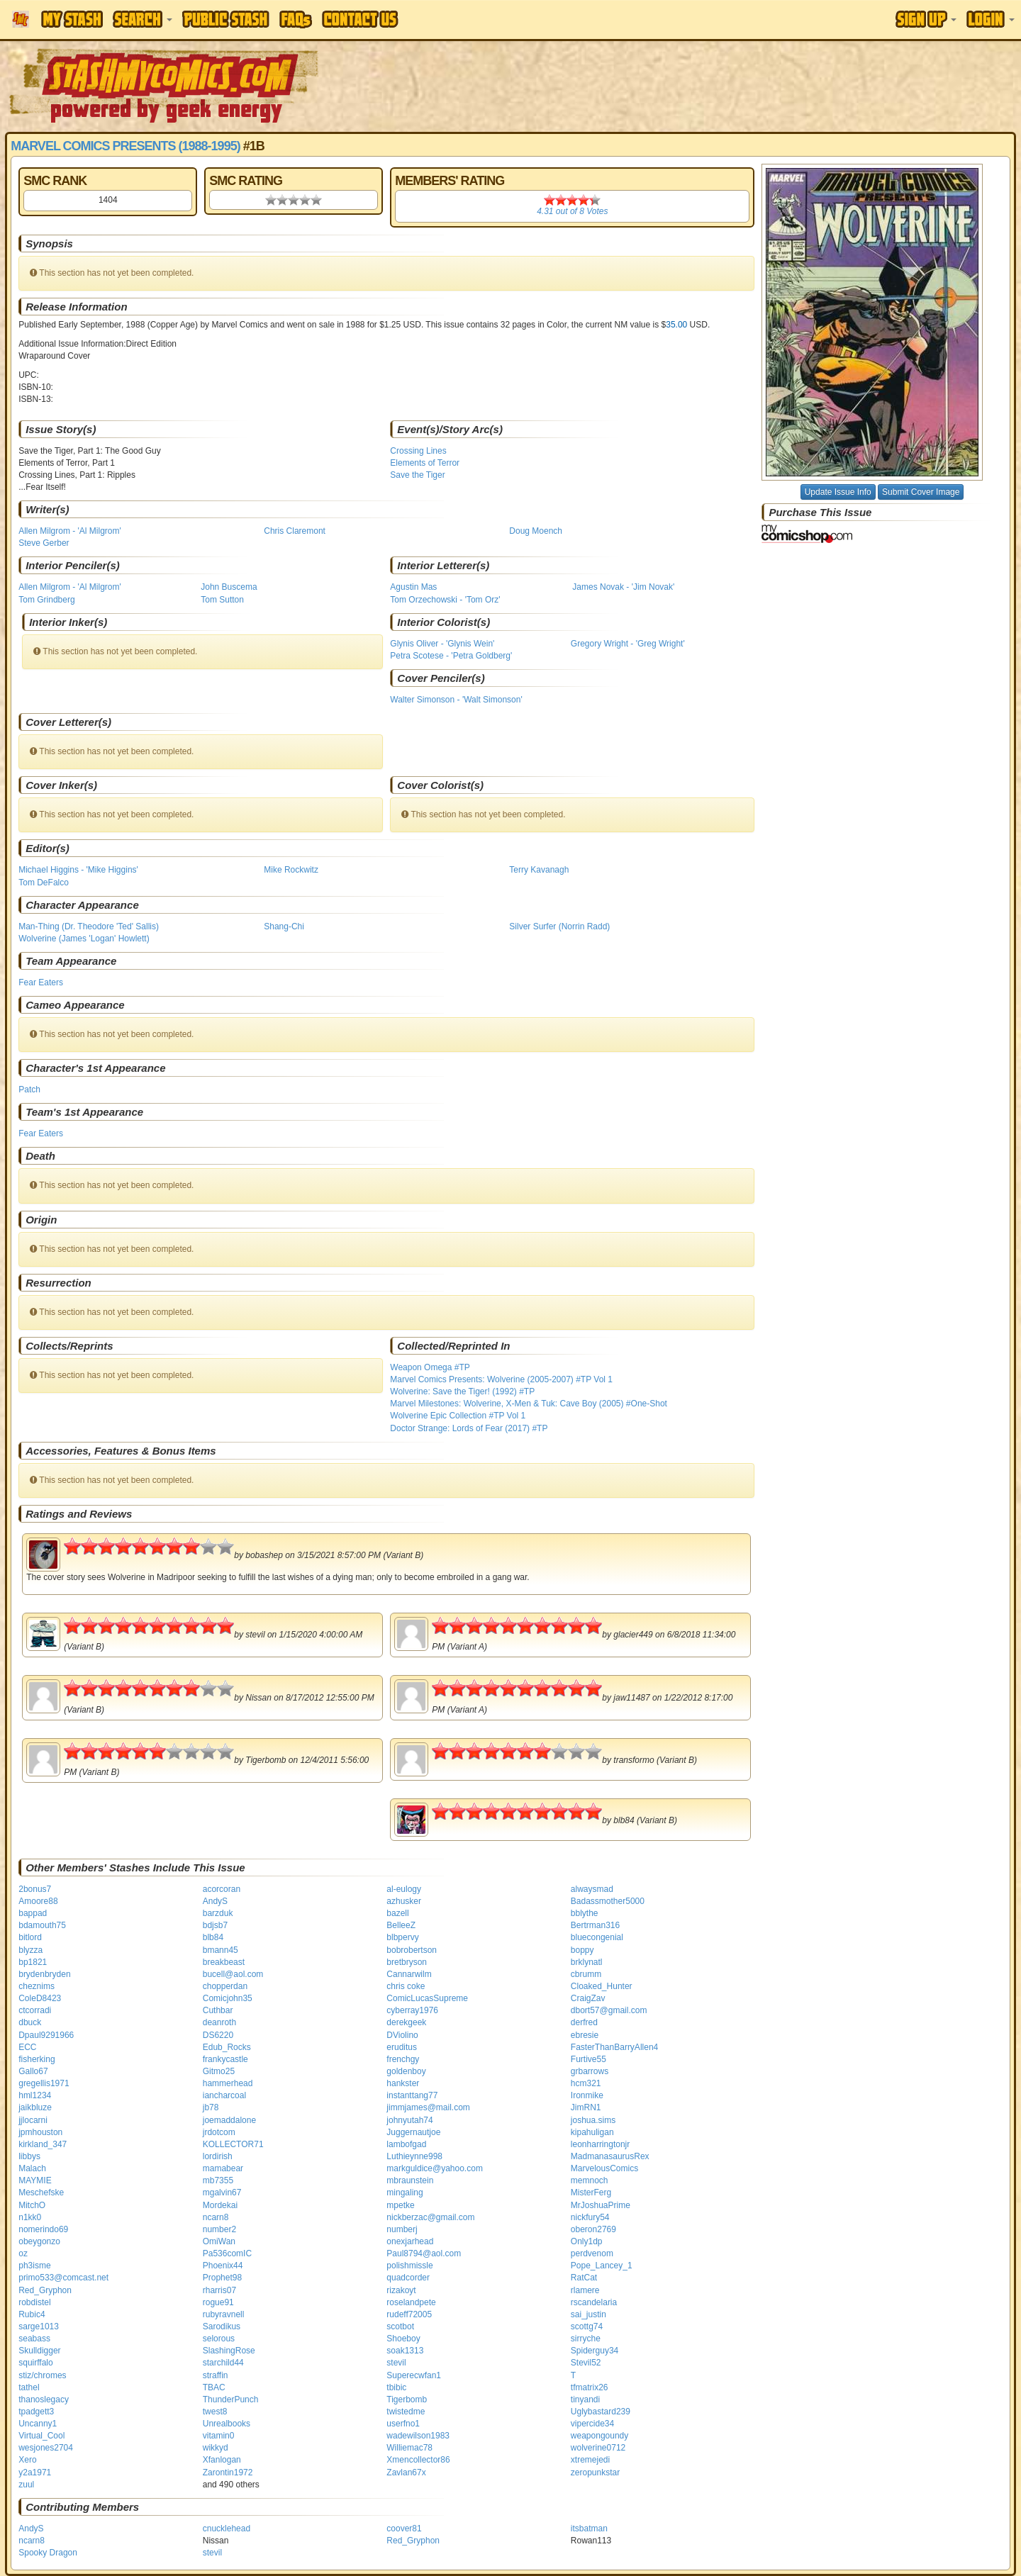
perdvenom (592, 2253)
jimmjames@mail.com (428, 2107)
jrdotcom (219, 2132)
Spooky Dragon (47, 2553)
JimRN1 (586, 2107)
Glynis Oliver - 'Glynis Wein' (442, 644)
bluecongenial (597, 1937)
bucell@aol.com (233, 1974)
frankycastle (225, 2059)
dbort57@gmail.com (609, 2010)
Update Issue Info (838, 492)
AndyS (215, 1901)
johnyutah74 (409, 2120)
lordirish (218, 2156)
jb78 (211, 2107)
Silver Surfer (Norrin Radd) (559, 926)
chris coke (405, 1986)
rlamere (585, 2290)
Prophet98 (222, 2278)
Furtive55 (588, 2059)
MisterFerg (591, 2192)
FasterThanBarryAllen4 (614, 2047)
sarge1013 (38, 2326)
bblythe (584, 1913)
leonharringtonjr (600, 2144)
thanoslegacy (43, 2399)
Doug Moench (535, 531)
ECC (27, 2047)
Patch (29, 1089)
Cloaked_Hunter (601, 1986)
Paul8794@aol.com (423, 2253)
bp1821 (32, 1962)
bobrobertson (411, 1950)
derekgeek (406, 2022)
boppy (582, 1950)
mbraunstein (409, 2180)
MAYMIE (34, 2180)
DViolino (402, 2035)
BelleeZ (400, 1925)
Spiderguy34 (594, 2351)
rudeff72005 (409, 2314)
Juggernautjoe (413, 2132)
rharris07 (219, 2290)
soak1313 (404, 2351)
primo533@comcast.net (63, 2278)
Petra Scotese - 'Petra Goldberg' (451, 656)
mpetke (400, 2205)
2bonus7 (34, 1889)
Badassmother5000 (608, 1901)
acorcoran (221, 1889)
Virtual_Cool (41, 2436)
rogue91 (218, 2302)
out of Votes (572, 211)
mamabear (223, 2168)
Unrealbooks (226, 2424)
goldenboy (405, 2071)
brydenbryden (44, 1974)
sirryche (586, 2338)
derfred (584, 2022)
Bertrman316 (595, 1925)
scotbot (400, 2326)
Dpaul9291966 (46, 2035)
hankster (402, 2083)
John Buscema (229, 587)
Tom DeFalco (43, 882)
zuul (26, 2485)
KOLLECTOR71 (233, 2144)
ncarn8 (216, 2217)
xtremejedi (590, 2460)
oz (23, 2253)
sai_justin (588, 2314)
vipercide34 (592, 2424)
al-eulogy (403, 1889)
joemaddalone (229, 2120)
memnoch (589, 2180)
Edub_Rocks (227, 2047)
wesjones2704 (45, 2448)
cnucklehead (226, 2528)
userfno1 (403, 2424)
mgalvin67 (222, 2192)
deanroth (219, 2022)
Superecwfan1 (413, 2375)
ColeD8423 (39, 1998)
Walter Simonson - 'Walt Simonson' (456, 700)
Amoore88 (37, 1901)
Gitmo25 (219, 2071)
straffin (215, 2375)
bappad (32, 1913)
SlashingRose (229, 2351)
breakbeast (224, 1962)
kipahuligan (592, 2132)
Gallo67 (33, 2071)
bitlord (30, 1937)
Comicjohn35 (227, 1998)
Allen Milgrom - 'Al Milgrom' (69, 531)
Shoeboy (403, 2338)
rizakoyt (400, 2290)
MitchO (31, 2205)
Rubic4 (31, 2314)
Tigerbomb (406, 2399)
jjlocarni (33, 2120)
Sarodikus (221, 2326)
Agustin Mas (413, 587)
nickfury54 (590, 2217)
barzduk (218, 1913)
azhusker (403, 1901)
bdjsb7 (215, 1925)
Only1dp (587, 2241)
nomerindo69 (43, 2229)
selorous (219, 2338)
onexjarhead (409, 2241)
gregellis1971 (43, 2083)
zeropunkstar (595, 2472)
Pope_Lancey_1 (601, 2265)
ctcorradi (34, 2010)
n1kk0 (29, 2217)
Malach (32, 2168)
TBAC (214, 2387)
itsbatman (589, 2528)
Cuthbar (218, 2010)
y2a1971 (34, 2472)
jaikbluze (35, 2107)
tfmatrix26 (589, 2387)
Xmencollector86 (418, 2460)
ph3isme (34, 2265)
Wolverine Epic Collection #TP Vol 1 (457, 1416)
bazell (397, 1913)
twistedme (405, 2412)
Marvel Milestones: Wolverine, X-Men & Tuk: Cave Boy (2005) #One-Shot (528, 1404)
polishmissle (409, 2265)
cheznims (36, 1986)
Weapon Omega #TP (430, 1367)
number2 (219, 2229)
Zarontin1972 (228, 2472)
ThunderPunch (231, 2399)
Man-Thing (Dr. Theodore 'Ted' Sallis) (88, 926)
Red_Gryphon (45, 2290)
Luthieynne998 (414, 2156)
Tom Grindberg (46, 600)
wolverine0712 (598, 2448)
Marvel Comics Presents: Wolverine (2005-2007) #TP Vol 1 (501, 1379)
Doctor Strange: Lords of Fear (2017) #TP (468, 1428)
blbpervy (402, 1937)
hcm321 (586, 2083)
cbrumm (586, 1974)
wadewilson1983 (418, 2436)
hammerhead (228, 2083)
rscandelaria (594, 2302)
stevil (396, 2363)
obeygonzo (39, 2241)
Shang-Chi (284, 926)
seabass (34, 2338)
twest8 (215, 2412)
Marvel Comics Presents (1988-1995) (125, 146)
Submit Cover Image (920, 492)
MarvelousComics (604, 2168)
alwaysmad (592, 1889)
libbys (29, 2156)
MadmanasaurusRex (610, 2156)
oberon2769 (593, 2229)
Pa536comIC (227, 2253)
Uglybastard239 (600, 2412)
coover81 (403, 2528)
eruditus (401, 2047)
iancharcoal (224, 2095)
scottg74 (587, 2326)
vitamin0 (219, 2436)
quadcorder (408, 2278)
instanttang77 (411, 2095)
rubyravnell (224, 2314)
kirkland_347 (42, 2144)
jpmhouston (40, 2132)
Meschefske (41, 2192)
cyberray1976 (412, 2010)
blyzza (30, 1950)
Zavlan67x (405, 2472)
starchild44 (223, 2363)
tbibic (396, 2387)
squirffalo (35, 2363)
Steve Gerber (43, 543)
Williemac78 (409, 2448)
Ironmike (587, 2095)
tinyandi (585, 2399)
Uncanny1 (37, 2424)
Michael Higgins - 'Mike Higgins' (78, 870)
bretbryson (406, 1962)
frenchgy (402, 2059)
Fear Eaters (40, 982)
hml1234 (34, 2095)
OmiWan (219, 2241)
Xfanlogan (222, 2460)
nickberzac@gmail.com (430, 2217)
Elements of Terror (424, 463)
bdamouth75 (42, 1925)
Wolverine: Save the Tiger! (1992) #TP (462, 1391)
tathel (28, 2387)
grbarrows (589, 2071)
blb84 (213, 1937)
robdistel (34, 2302)
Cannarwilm (408, 1974)
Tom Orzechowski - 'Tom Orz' (445, 600)
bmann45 (220, 1950)
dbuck (29, 2022)
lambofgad (406, 2144)
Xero (27, 2460)
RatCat (584, 2278)
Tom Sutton (222, 600)
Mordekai (220, 2205)
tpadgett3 (36, 2412)
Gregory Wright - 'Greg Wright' (628, 644)
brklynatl (587, 1962)
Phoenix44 (223, 2265)
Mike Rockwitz (291, 870)
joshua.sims (593, 2120)
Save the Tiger (417, 475)
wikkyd (215, 2448)
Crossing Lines (418, 451)
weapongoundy (599, 2436)
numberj (401, 2229)
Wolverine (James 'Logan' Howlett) (83, 938)
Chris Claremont (294, 531)
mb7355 (218, 2180)
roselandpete (410, 2302)
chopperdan (225, 1986)
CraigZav (588, 1998)
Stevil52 (586, 2363)
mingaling (404, 2192)
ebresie (584, 2035)
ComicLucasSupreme (427, 1998)
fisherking (36, 2059)
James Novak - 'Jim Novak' (623, 587)
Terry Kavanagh (539, 870)
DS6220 (218, 2035)
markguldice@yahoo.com (434, 2168)
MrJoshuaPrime (600, 2205)
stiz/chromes (42, 2375)
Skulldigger (39, 2351)
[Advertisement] (721, 85)
